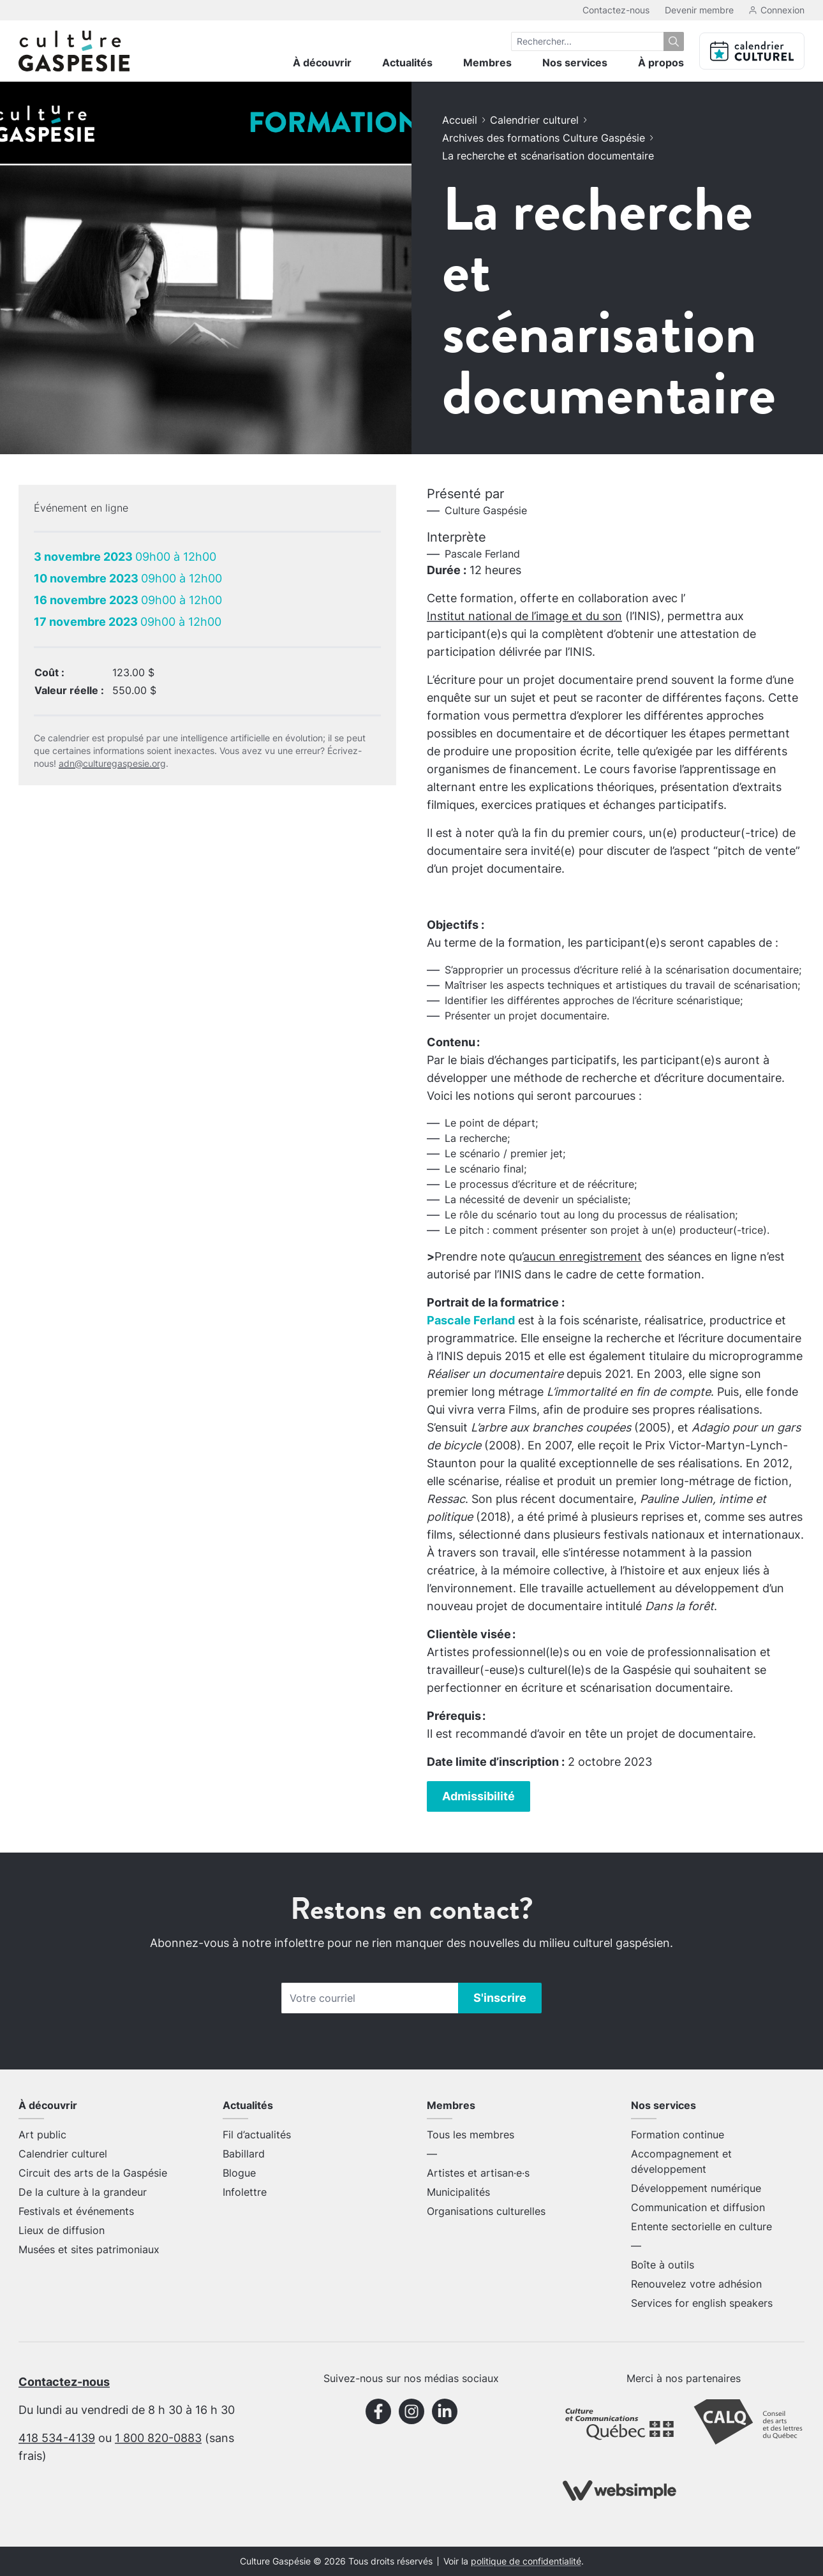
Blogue (239, 2172)
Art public (42, 2134)
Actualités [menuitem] (407, 62)
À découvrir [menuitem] (322, 62)
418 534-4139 (57, 2438)
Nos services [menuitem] (574, 62)
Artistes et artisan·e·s (478, 2172)
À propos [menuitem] (661, 62)
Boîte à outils (662, 2264)
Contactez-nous (615, 9)
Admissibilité (478, 1796)
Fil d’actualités (257, 2134)
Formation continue (677, 2134)
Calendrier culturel (534, 120)
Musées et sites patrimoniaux (89, 2249)
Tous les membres (470, 2134)
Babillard (244, 2153)
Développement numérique (696, 2188)
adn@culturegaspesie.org (112, 763)
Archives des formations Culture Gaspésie (543, 137)
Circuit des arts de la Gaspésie (93, 2172)
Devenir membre (699, 9)
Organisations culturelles (486, 2211)
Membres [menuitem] (487, 62)
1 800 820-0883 (158, 2438)
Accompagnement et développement (681, 2161)
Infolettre (245, 2192)
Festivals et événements (76, 2211)
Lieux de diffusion (62, 2230)
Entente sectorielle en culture (701, 2226)
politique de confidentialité (526, 2561)
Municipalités (458, 2192)
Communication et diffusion (698, 2207)
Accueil (459, 120)
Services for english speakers (702, 2303)
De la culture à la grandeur (83, 2192)
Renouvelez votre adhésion (696, 2283)
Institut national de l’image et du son (524, 616)
